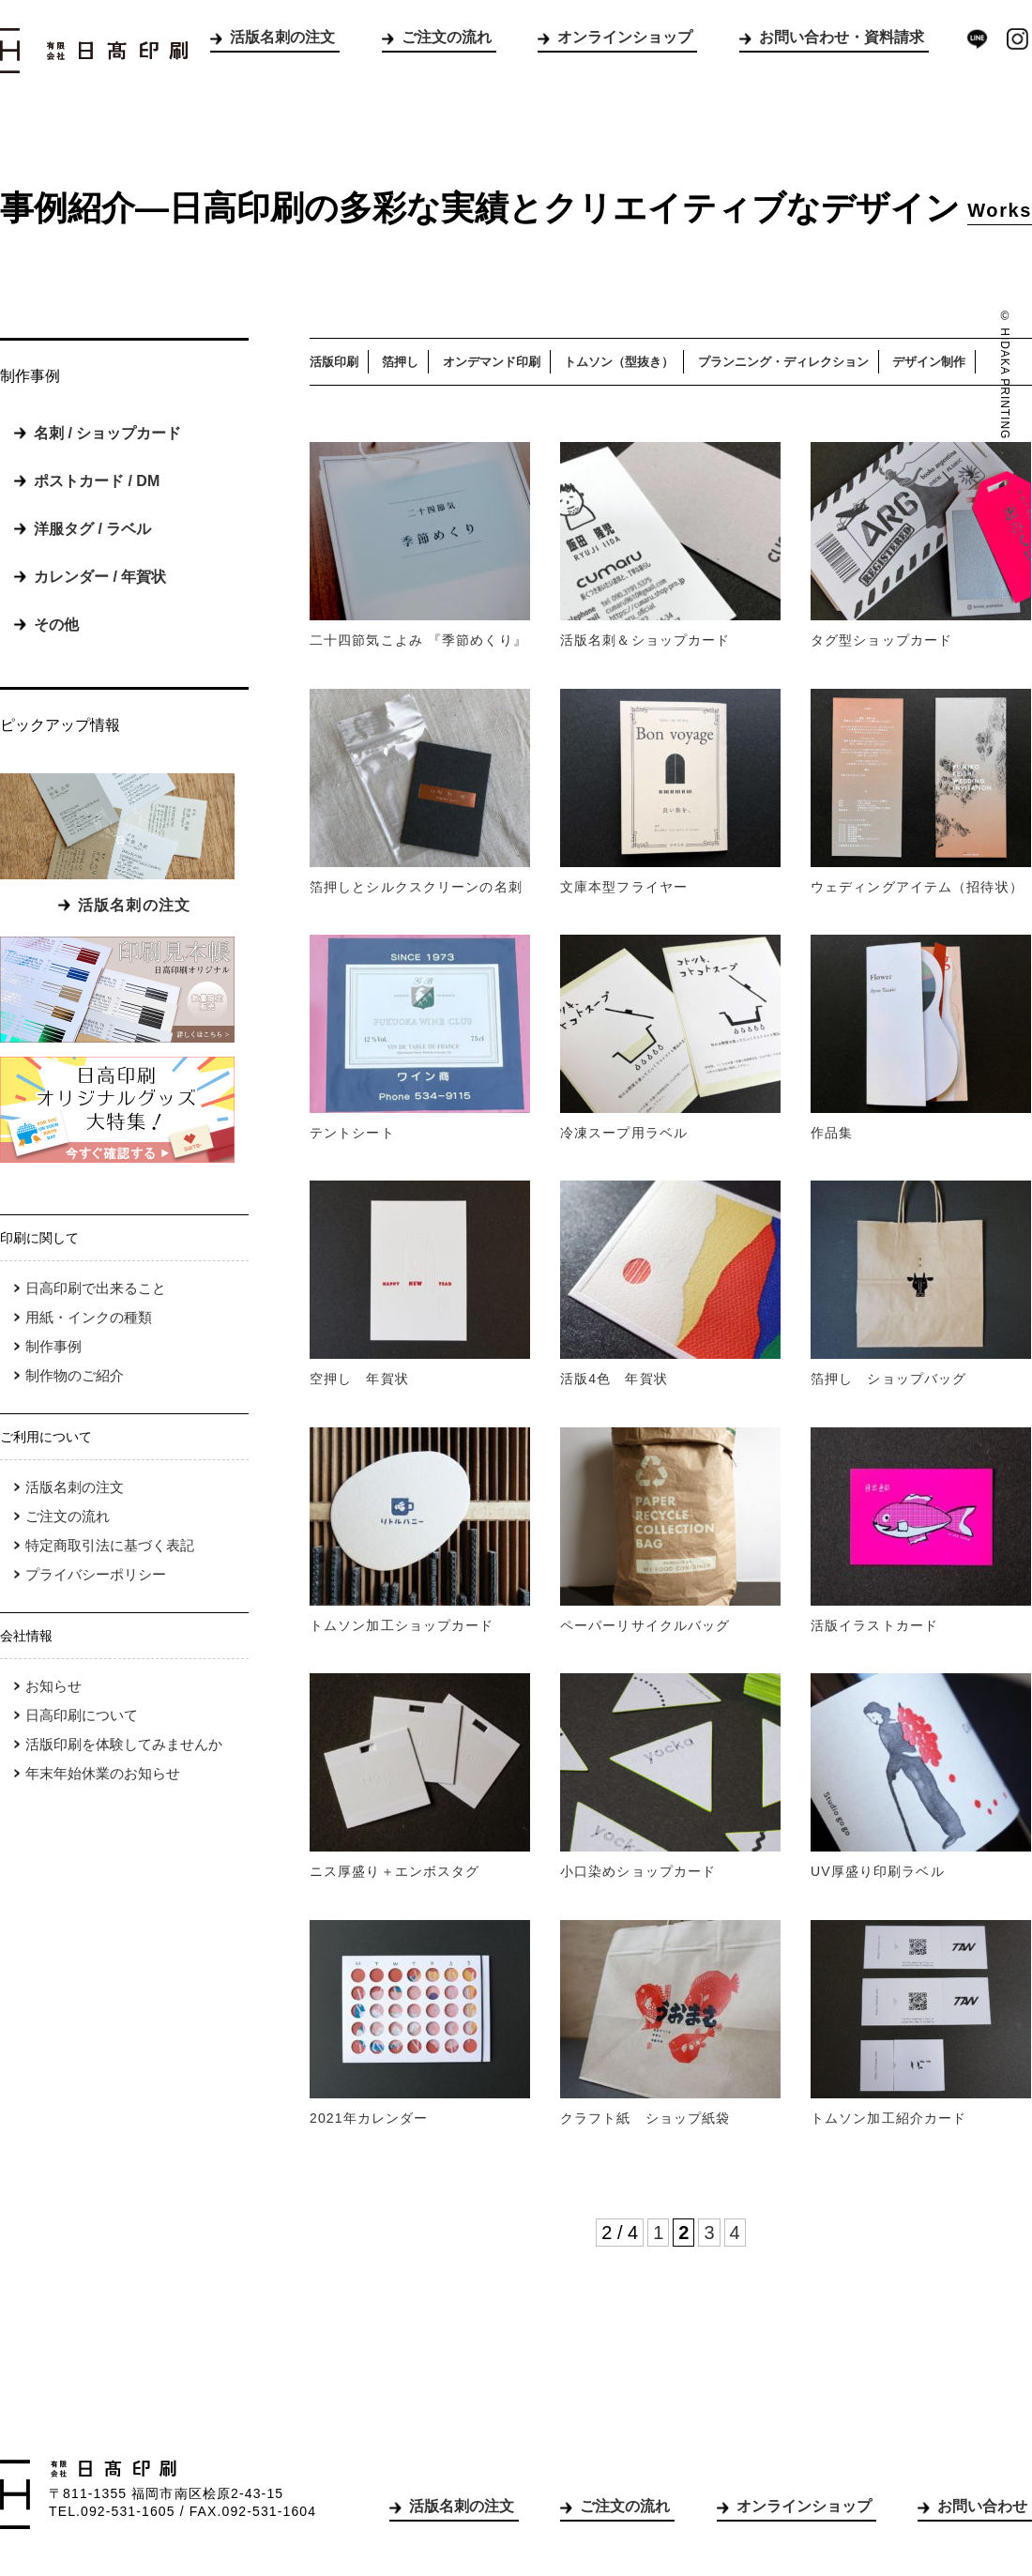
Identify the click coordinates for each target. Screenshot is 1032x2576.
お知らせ (53, 1686)
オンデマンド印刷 (491, 362)
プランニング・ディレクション (783, 362)
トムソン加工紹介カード (888, 2118)
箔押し (400, 362)
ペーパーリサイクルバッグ (645, 1625)
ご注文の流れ (447, 37)
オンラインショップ (624, 37)
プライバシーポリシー (95, 1574)
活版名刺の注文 (282, 37)
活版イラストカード (874, 1625)
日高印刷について (81, 1715)
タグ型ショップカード (881, 640)
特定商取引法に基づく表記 (109, 1545)
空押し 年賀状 (359, 1378)
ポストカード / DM (96, 481)
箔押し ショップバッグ (888, 1378)
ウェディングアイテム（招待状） (917, 886)
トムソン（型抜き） (619, 362)
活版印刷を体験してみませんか (123, 1744)
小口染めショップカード (638, 1871)
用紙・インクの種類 (88, 1317)
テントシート (352, 1132)
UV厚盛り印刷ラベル (878, 1871)
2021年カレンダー (369, 2118)
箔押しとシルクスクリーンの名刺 (416, 886)
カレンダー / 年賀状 (100, 577)
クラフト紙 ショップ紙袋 (645, 2118)
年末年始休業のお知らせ (102, 1773)
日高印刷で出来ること (95, 1288)
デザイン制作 (928, 362)
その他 (56, 625)
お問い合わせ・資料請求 (841, 37)
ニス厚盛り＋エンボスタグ (394, 1871)
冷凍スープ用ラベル (624, 1132)
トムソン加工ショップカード (402, 1625)
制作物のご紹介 (74, 1375)
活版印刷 (334, 362)
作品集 (832, 1132)
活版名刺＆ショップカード (645, 640)
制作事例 (53, 1346)
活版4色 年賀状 (614, 1378)
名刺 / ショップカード (107, 433)
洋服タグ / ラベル (92, 529)
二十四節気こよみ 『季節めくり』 (418, 640)
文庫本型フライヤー (624, 886)
